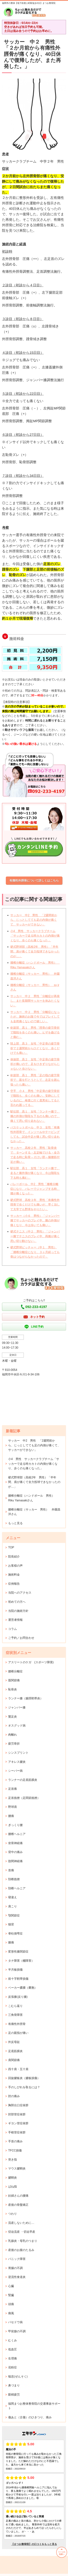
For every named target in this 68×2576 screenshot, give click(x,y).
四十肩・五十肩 (18, 2069)
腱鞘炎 (12, 2177)
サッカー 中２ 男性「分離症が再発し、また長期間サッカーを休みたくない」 (35, 1001)
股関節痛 (14, 1680)
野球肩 (12, 1806)
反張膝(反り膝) (18, 1996)
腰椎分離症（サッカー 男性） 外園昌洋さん (34, 1512)
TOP (11, 1547)
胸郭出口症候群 (18, 2105)
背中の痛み (15, 1852)
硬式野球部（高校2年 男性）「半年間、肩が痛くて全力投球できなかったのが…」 (35, 951)
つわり (12, 2213)
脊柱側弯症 (15, 1933)
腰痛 (11, 1815)
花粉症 (12, 2367)
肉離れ (12, 1734)
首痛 (11, 1870)
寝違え (12, 1897)
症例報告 (14, 1583)
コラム (12, 1628)
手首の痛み (15, 2141)
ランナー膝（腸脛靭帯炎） (25, 1698)
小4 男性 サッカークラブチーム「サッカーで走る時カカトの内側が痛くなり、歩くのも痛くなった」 (35, 936)
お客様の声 (15, 1565)
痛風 (11, 2313)
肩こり (12, 1906)
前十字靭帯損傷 (18, 1978)
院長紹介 (14, 1556)
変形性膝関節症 (18, 1951)
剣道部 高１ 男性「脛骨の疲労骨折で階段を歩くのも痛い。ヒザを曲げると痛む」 (35, 1032)
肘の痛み (14, 2096)
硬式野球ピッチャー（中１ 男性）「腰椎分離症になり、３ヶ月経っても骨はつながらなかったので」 (35, 1252)
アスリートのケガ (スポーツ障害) (31, 1662)
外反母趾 (14, 2042)
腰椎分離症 (15, 1671)
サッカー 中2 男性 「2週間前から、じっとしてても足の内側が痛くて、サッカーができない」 (33, 920)
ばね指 (12, 2186)
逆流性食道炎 (17, 2276)
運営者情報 (15, 1619)
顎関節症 (14, 1915)
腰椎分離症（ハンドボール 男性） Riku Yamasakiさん (32, 1498)
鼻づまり (14, 2385)
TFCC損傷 (15, 2150)
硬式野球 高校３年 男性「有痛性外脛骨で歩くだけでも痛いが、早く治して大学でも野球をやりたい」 (35, 1204)
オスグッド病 (17, 1725)
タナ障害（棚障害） (21, 1960)
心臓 (11, 2286)
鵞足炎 (12, 1716)
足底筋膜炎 (15, 2051)
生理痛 (12, 2358)
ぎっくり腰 (15, 1825)
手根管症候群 (17, 2132)
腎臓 (11, 2295)
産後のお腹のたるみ (21, 2250)
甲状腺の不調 (17, 2331)
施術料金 (14, 1574)
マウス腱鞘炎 (17, 2168)
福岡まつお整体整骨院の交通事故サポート (34, 2406)
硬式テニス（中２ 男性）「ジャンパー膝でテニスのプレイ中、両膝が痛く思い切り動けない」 (35, 1236)
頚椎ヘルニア (17, 1888)
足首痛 (12, 1788)
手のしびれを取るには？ (24, 2087)
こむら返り (15, 2005)
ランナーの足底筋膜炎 (22, 1779)
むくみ (12, 2340)
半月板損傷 (15, 1969)
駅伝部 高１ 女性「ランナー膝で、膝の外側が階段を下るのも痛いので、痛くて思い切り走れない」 (35, 1116)
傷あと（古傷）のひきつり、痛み (30, 2417)
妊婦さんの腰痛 (18, 2195)
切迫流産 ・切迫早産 (21, 2231)
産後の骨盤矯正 (18, 2204)
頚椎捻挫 (14, 1879)
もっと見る (15, 1523)
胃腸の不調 (15, 2268)
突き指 (12, 2159)
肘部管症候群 (17, 2114)
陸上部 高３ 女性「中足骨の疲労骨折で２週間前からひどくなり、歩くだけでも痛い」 (35, 1048)
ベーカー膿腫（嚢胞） (22, 1987)
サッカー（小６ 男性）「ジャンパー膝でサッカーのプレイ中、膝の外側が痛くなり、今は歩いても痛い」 (35, 1220)
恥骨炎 (12, 1689)
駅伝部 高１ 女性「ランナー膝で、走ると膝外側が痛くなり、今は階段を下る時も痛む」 (35, 1173)
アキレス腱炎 (17, 1761)
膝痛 (11, 1942)
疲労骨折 (14, 1743)
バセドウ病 (15, 2322)
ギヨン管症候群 (18, 2123)
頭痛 (11, 2304)
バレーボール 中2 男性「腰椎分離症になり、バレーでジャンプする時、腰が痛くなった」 (35, 1189)
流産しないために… (21, 2222)
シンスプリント (18, 1752)
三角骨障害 (15, 2014)
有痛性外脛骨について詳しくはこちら (34, 880)
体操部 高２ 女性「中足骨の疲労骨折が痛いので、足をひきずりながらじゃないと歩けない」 (35, 1064)
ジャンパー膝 (17, 1707)
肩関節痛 (14, 2060)
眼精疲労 (14, 2394)
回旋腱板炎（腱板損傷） (24, 2078)
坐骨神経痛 (15, 1843)
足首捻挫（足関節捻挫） (24, 1797)
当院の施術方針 (18, 1610)
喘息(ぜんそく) (18, 2376)
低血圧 (12, 2349)
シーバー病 (15, 1770)
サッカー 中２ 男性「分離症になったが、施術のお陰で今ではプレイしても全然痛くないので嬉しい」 (35, 1016)
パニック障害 (17, 2258)
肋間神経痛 (15, 1861)
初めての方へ (17, 1601)
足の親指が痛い (18, 2032)
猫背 (11, 1924)
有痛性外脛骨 (17, 2023)
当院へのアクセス (19, 1592)
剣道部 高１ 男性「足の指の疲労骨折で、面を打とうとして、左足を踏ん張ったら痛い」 (35, 1080)
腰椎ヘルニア (17, 1834)
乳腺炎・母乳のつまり (22, 2240)
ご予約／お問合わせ (21, 1637)
